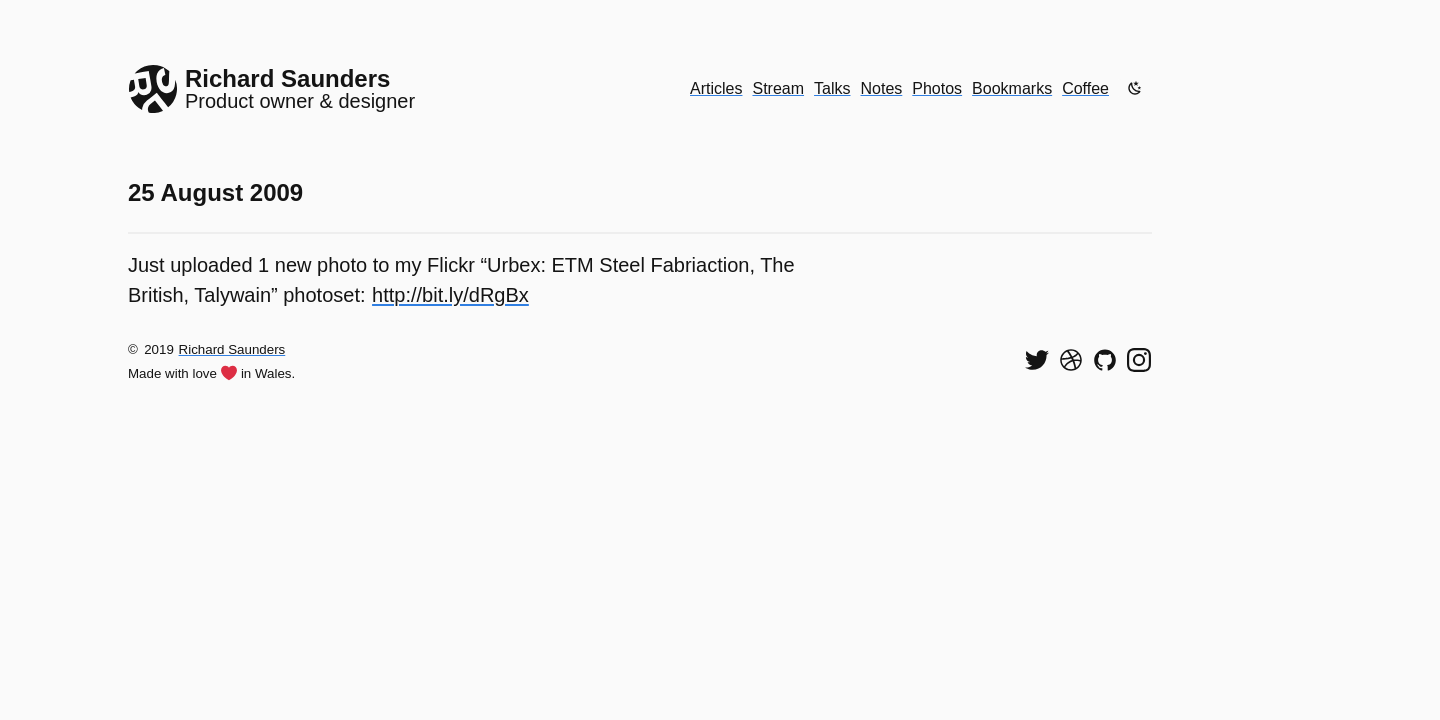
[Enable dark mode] (1135, 88)
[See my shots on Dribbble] (1071, 360)
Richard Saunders (232, 349)
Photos (937, 88)
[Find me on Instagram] (1139, 360)
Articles (716, 88)
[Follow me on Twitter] (1037, 360)
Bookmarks (1012, 88)
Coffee (1085, 88)
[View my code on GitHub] (1105, 360)
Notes (882, 88)
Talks (832, 88)
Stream (778, 88)
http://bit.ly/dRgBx (450, 295)
